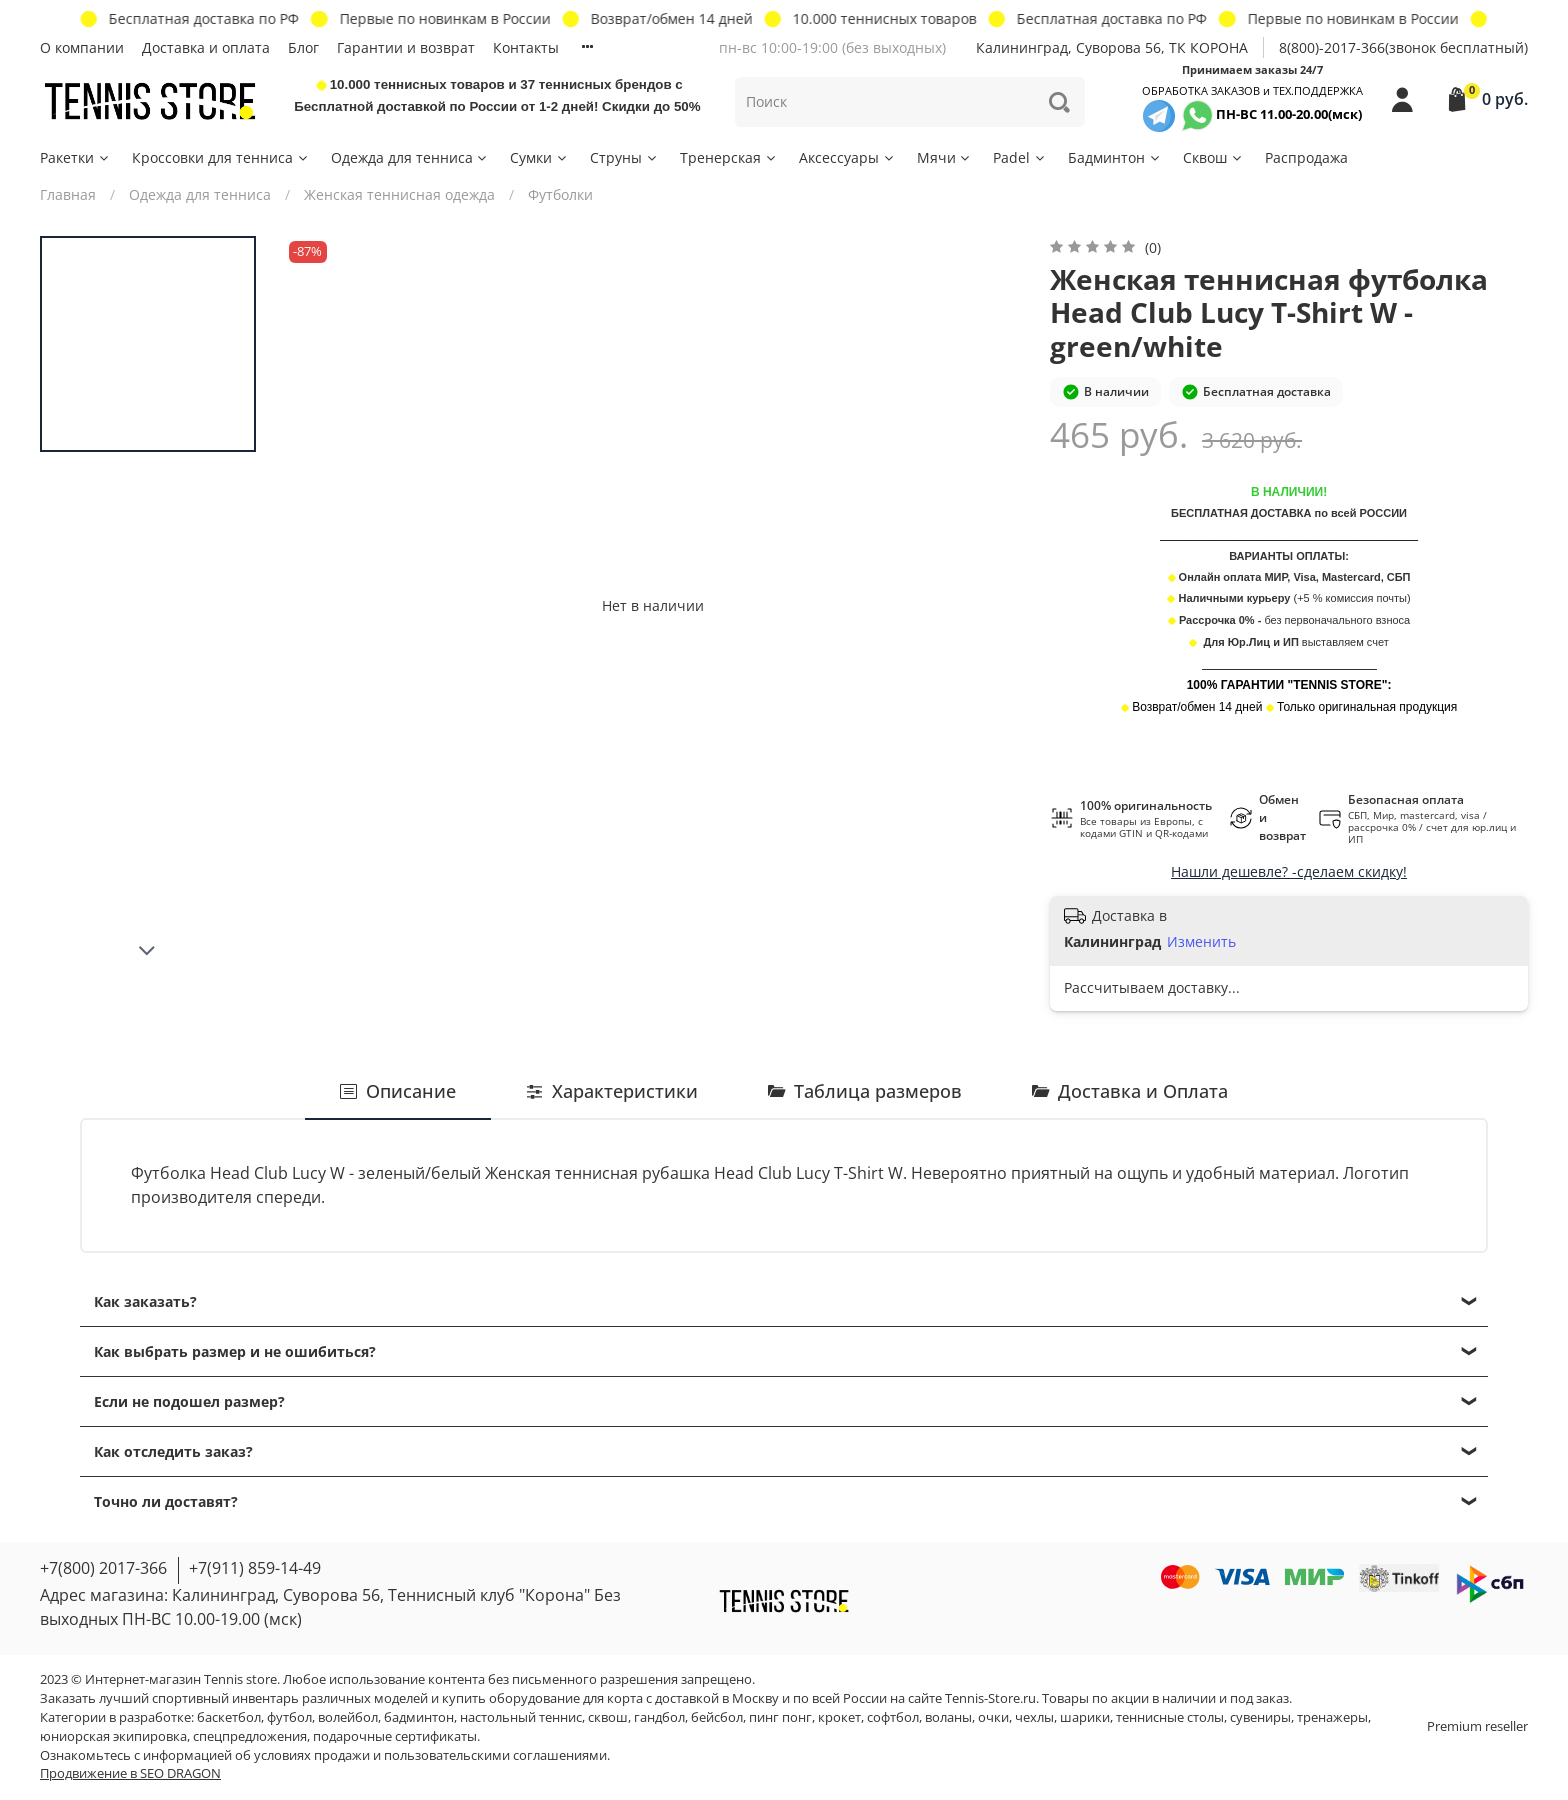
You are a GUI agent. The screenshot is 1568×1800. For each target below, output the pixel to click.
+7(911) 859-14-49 (255, 1568)
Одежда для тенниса (410, 157)
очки (993, 1717)
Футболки (560, 194)
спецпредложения (250, 1736)
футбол (289, 1717)
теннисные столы (1170, 1717)
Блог (303, 47)
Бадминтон (1115, 157)
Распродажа (1306, 157)
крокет (839, 1717)
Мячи (945, 157)
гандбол (659, 1717)
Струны (624, 157)
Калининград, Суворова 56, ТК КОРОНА (1112, 47)
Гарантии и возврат (406, 47)
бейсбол (717, 1717)
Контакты (526, 47)
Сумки (539, 157)
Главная (68, 194)
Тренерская (729, 157)
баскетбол (229, 1717)
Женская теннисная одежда (399, 194)
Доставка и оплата (206, 47)
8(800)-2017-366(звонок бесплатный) (1403, 47)
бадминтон (419, 1717)
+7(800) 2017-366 (103, 1568)
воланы (948, 1717)
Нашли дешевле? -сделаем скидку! (1289, 871)
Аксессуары (847, 157)
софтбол (893, 1717)
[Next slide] (148, 951)
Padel (1020, 157)
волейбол (348, 1717)
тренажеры (1332, 1717)
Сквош (1213, 157)
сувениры (1260, 1717)
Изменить (1201, 942)
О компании (82, 47)
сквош (608, 1717)
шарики (1085, 1717)
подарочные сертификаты (395, 1736)
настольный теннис (521, 1717)
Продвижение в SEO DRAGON (130, 1773)
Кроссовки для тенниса (221, 157)
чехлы (1034, 1717)
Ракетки (75, 157)
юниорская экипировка (113, 1736)
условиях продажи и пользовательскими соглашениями (430, 1755)
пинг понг (780, 1717)
